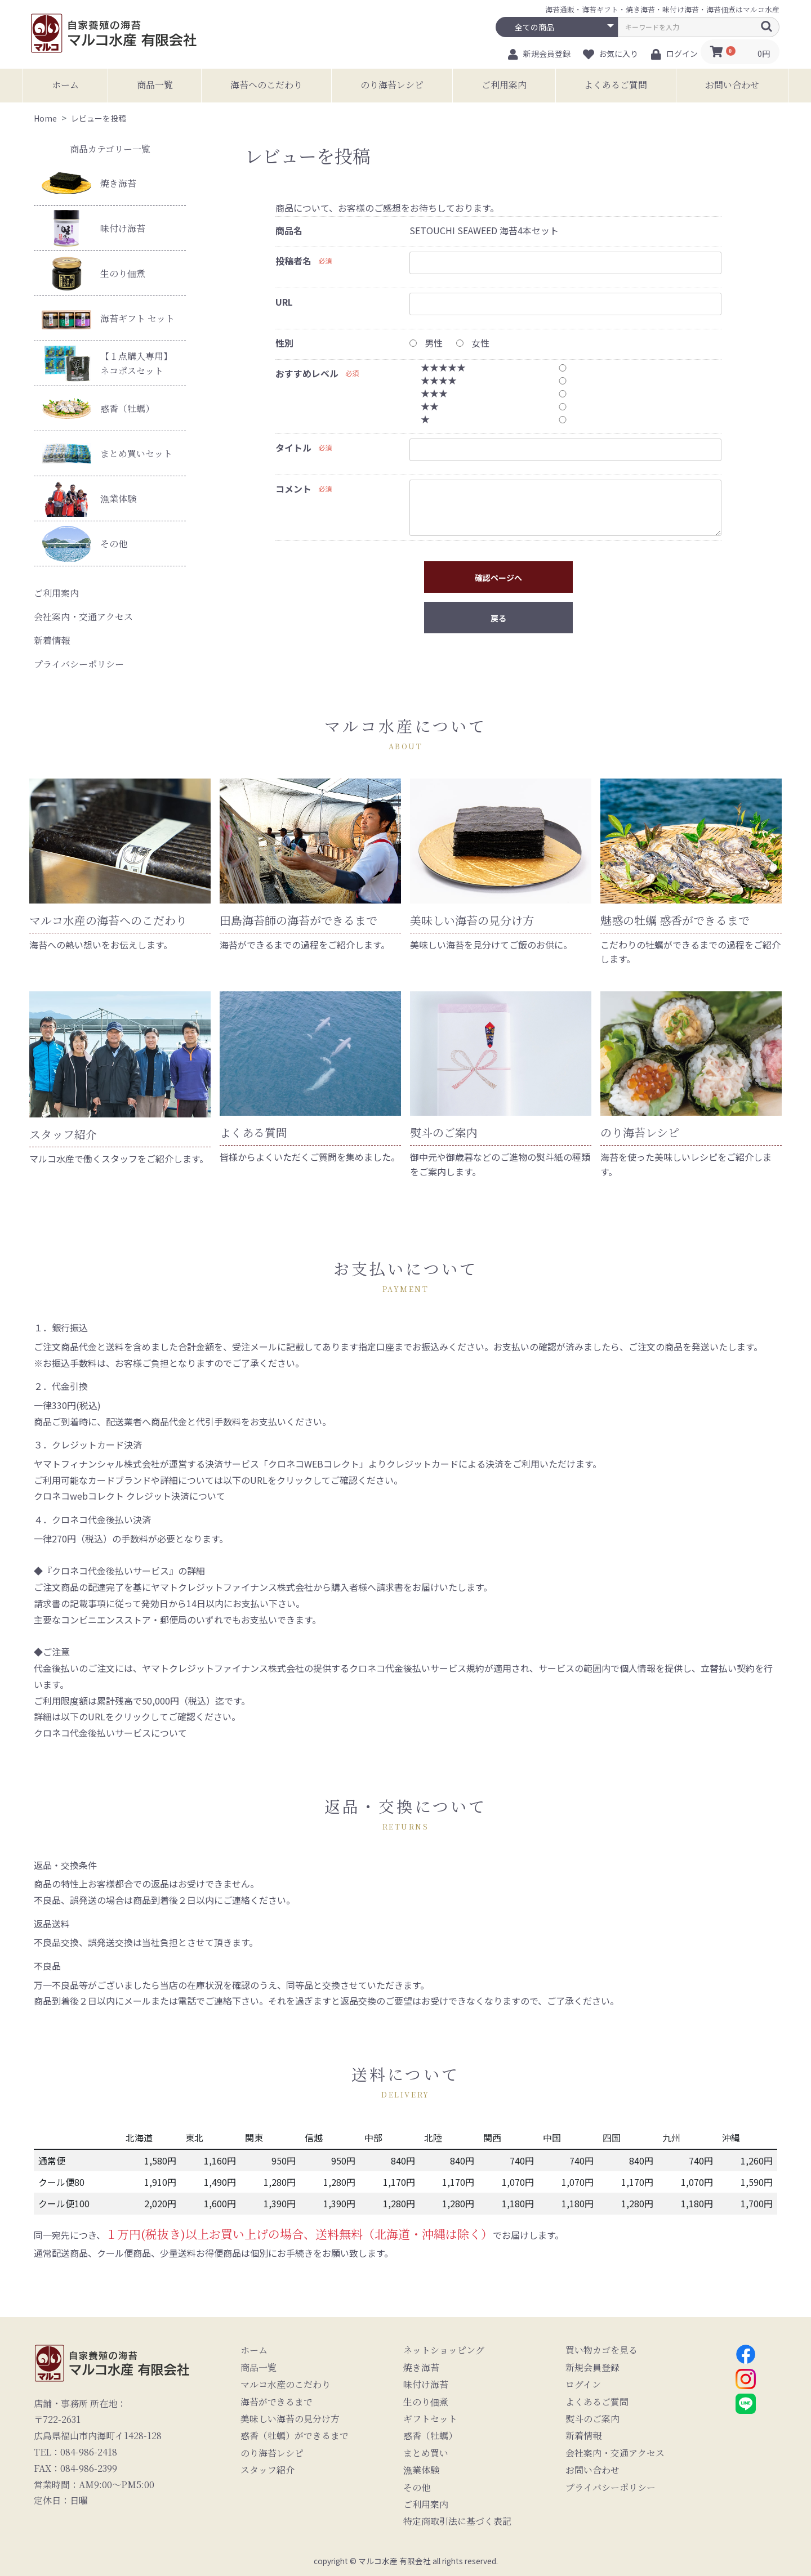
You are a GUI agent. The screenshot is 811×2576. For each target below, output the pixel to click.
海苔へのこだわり (266, 84)
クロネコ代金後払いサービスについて (110, 1732)
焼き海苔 (89, 183)
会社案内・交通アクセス (83, 616)
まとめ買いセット (107, 453)
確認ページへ (498, 577)
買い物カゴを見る (601, 2350)
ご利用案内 (504, 84)
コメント (293, 488)
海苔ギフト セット (108, 318)
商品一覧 (155, 84)
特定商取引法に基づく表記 (457, 2521)
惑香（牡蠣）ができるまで (294, 2436)
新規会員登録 (592, 2368)
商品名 (288, 230)
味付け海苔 (93, 228)
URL (284, 301)
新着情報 (52, 640)
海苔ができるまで (276, 2402)
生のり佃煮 (93, 273)
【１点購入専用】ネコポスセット (107, 363)
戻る (498, 618)
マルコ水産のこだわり (285, 2384)
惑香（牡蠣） (98, 408)
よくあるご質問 (615, 84)
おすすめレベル (306, 373)
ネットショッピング (443, 2350)
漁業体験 (89, 498)
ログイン (583, 2384)
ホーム (65, 84)
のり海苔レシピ (392, 84)
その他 (84, 543)
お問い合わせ (732, 84)
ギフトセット (430, 2419)
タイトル (293, 447)
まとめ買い (425, 2453)
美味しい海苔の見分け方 (290, 2419)
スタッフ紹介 (267, 2470)
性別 (284, 343)
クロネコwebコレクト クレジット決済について (129, 1495)
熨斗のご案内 (592, 2419)
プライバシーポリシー (79, 664)
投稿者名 (293, 260)
